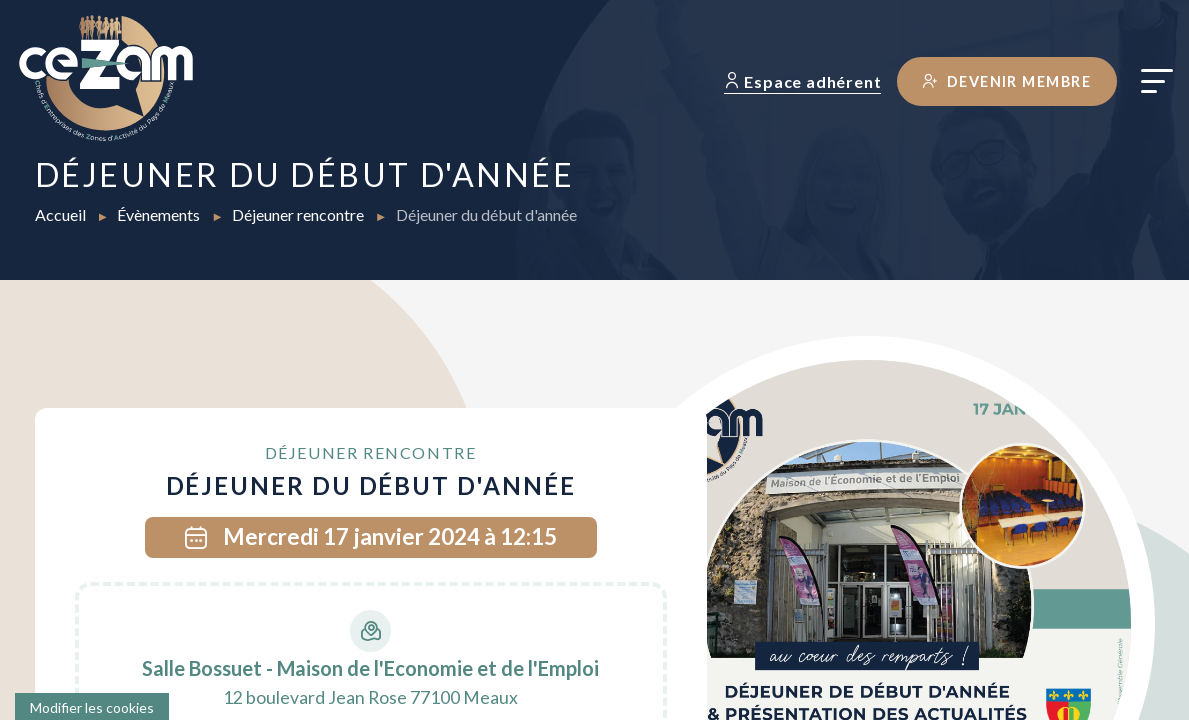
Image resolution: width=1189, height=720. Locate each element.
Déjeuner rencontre (299, 214)
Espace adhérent (803, 81)
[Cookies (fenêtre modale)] (92, 706)
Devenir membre (1007, 81)
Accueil (62, 214)
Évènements (160, 214)
